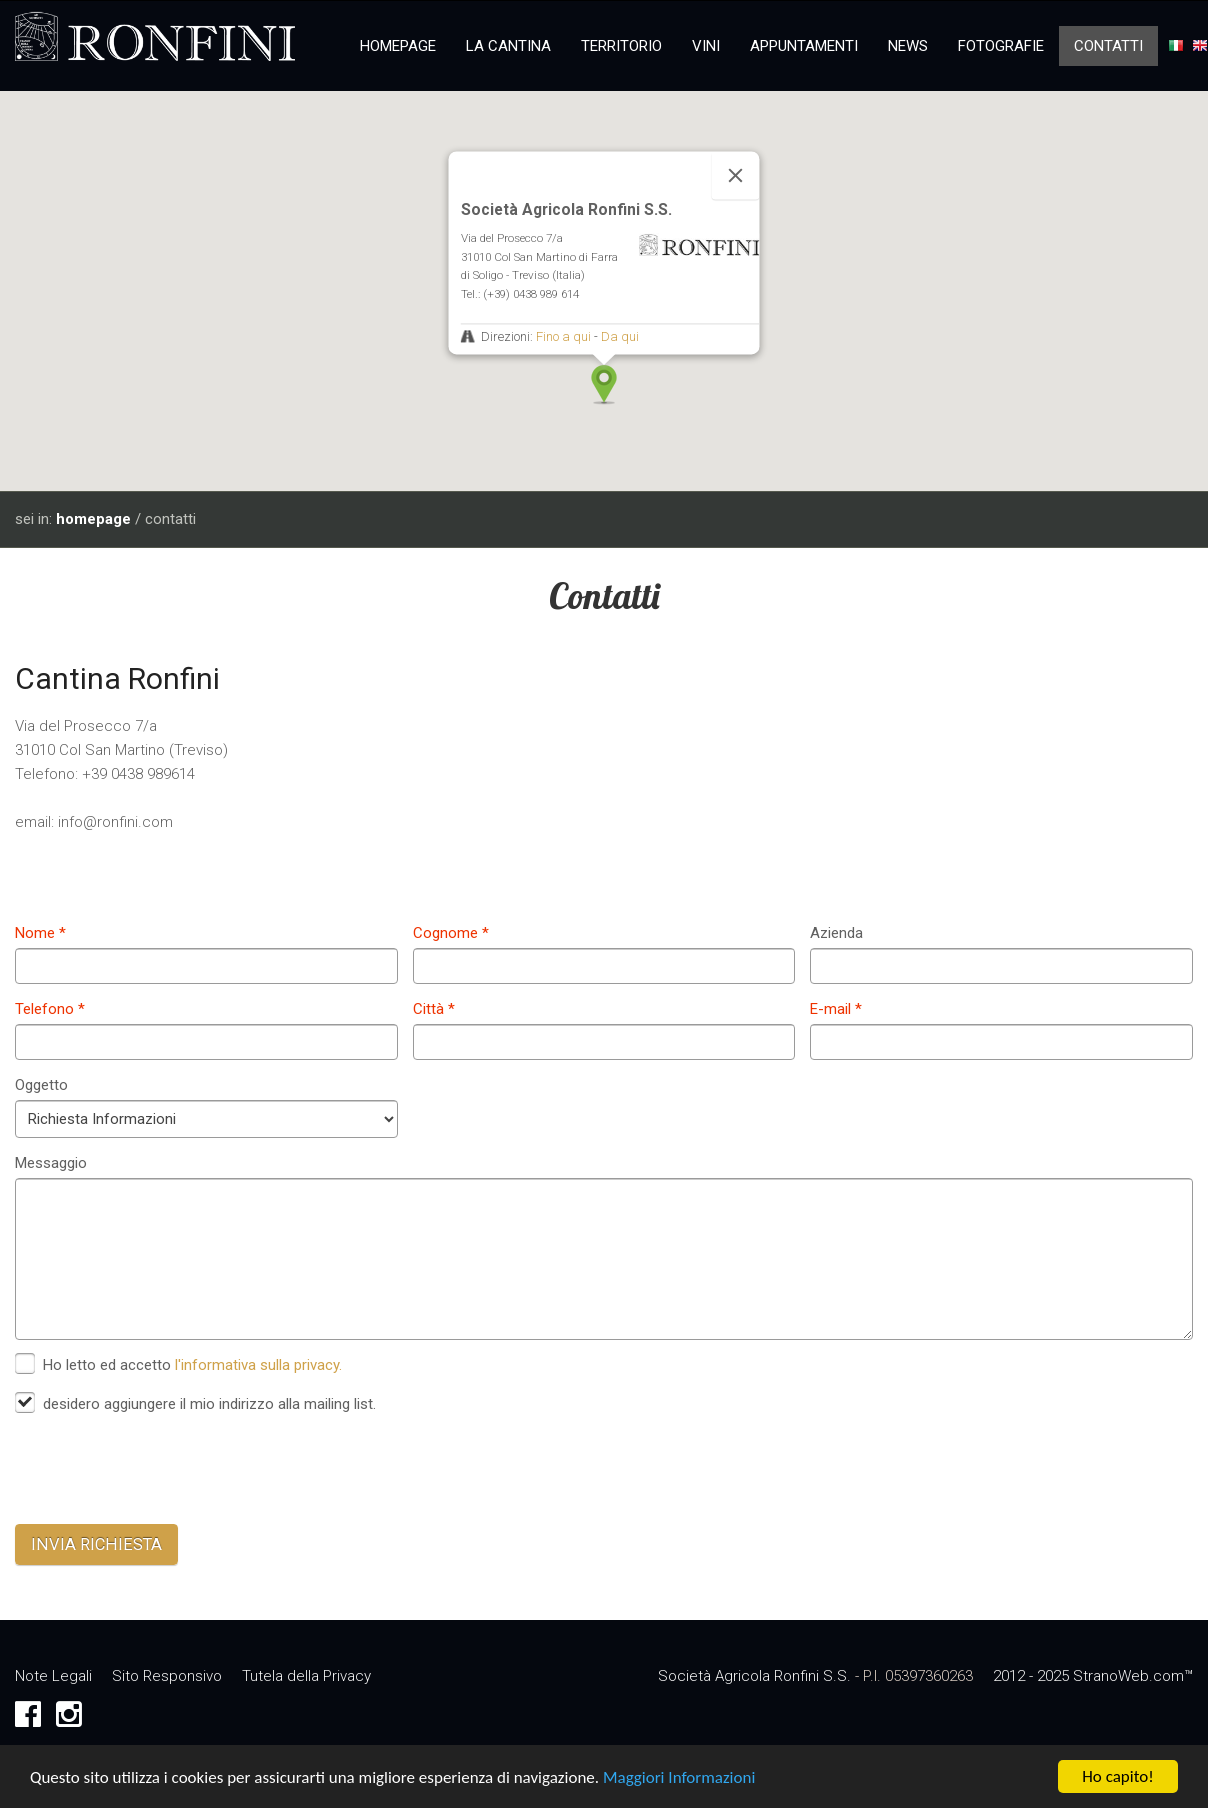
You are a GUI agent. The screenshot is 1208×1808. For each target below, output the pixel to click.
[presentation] (167, 1470)
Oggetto (41, 1085)
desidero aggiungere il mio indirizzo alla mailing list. (209, 1404)
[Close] (736, 175)
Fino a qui (563, 336)
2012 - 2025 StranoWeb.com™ (1093, 1676)
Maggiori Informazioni (679, 1779)
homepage (93, 519)
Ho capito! (1117, 1778)
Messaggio (51, 1163)
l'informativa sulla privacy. (258, 1365)
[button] (604, 385)
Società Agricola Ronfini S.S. (754, 1676)
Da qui (620, 336)
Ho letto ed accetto (194, 1365)
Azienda (836, 933)
